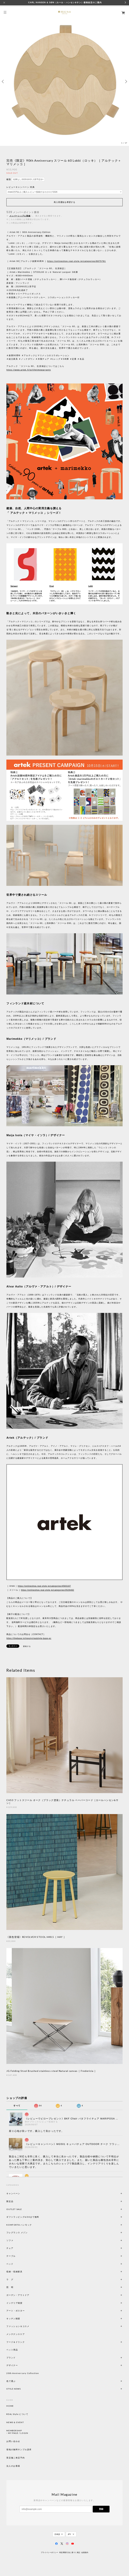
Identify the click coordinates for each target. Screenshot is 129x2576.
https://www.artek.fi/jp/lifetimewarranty (28, 370)
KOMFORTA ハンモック (19, 2225)
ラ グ (9, 2279)
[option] (64, 81)
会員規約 (84, 2552)
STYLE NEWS (13, 2389)
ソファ (15, 2240)
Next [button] (125, 81)
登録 (101, 2509)
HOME (10, 2406)
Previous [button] (3, 81)
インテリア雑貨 (22, 2303)
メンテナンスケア (15, 2334)
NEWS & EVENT (15, 2422)
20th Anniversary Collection (22, 2373)
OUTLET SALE (14, 2209)
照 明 (9, 2287)
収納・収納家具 (23, 2271)
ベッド (9, 2264)
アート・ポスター (23, 2310)
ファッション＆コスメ (17, 2326)
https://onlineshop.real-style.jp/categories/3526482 (47, 1590)
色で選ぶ (10, 2381)
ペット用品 (12, 2349)
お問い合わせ (13, 2441)
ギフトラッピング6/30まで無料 (22, 2217)
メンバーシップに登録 (20, 216)
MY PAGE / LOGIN (18, 2433)
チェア (10, 2248)
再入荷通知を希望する (64, 202)
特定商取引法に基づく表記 (69, 2552)
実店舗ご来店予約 (15, 2458)
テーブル (10, 2256)
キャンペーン (13, 2193)
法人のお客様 (13, 2466)
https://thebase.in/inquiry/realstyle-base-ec (28, 1638)
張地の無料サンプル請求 (19, 2449)
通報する (27, 1646)
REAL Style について (17, 2414)
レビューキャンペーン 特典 (20, 187)
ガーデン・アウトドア (17, 2295)
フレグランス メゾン (17, 2232)
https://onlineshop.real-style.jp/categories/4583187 (44, 1586)
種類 (8, 179)
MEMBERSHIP (14, 2430)
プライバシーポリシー (49, 2552)
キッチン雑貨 (22, 2318)
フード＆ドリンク (15, 2342)
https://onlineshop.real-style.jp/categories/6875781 (76, 261)
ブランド (10, 2357)
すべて (16, 2105)
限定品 (9, 2201)
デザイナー (12, 2365)
